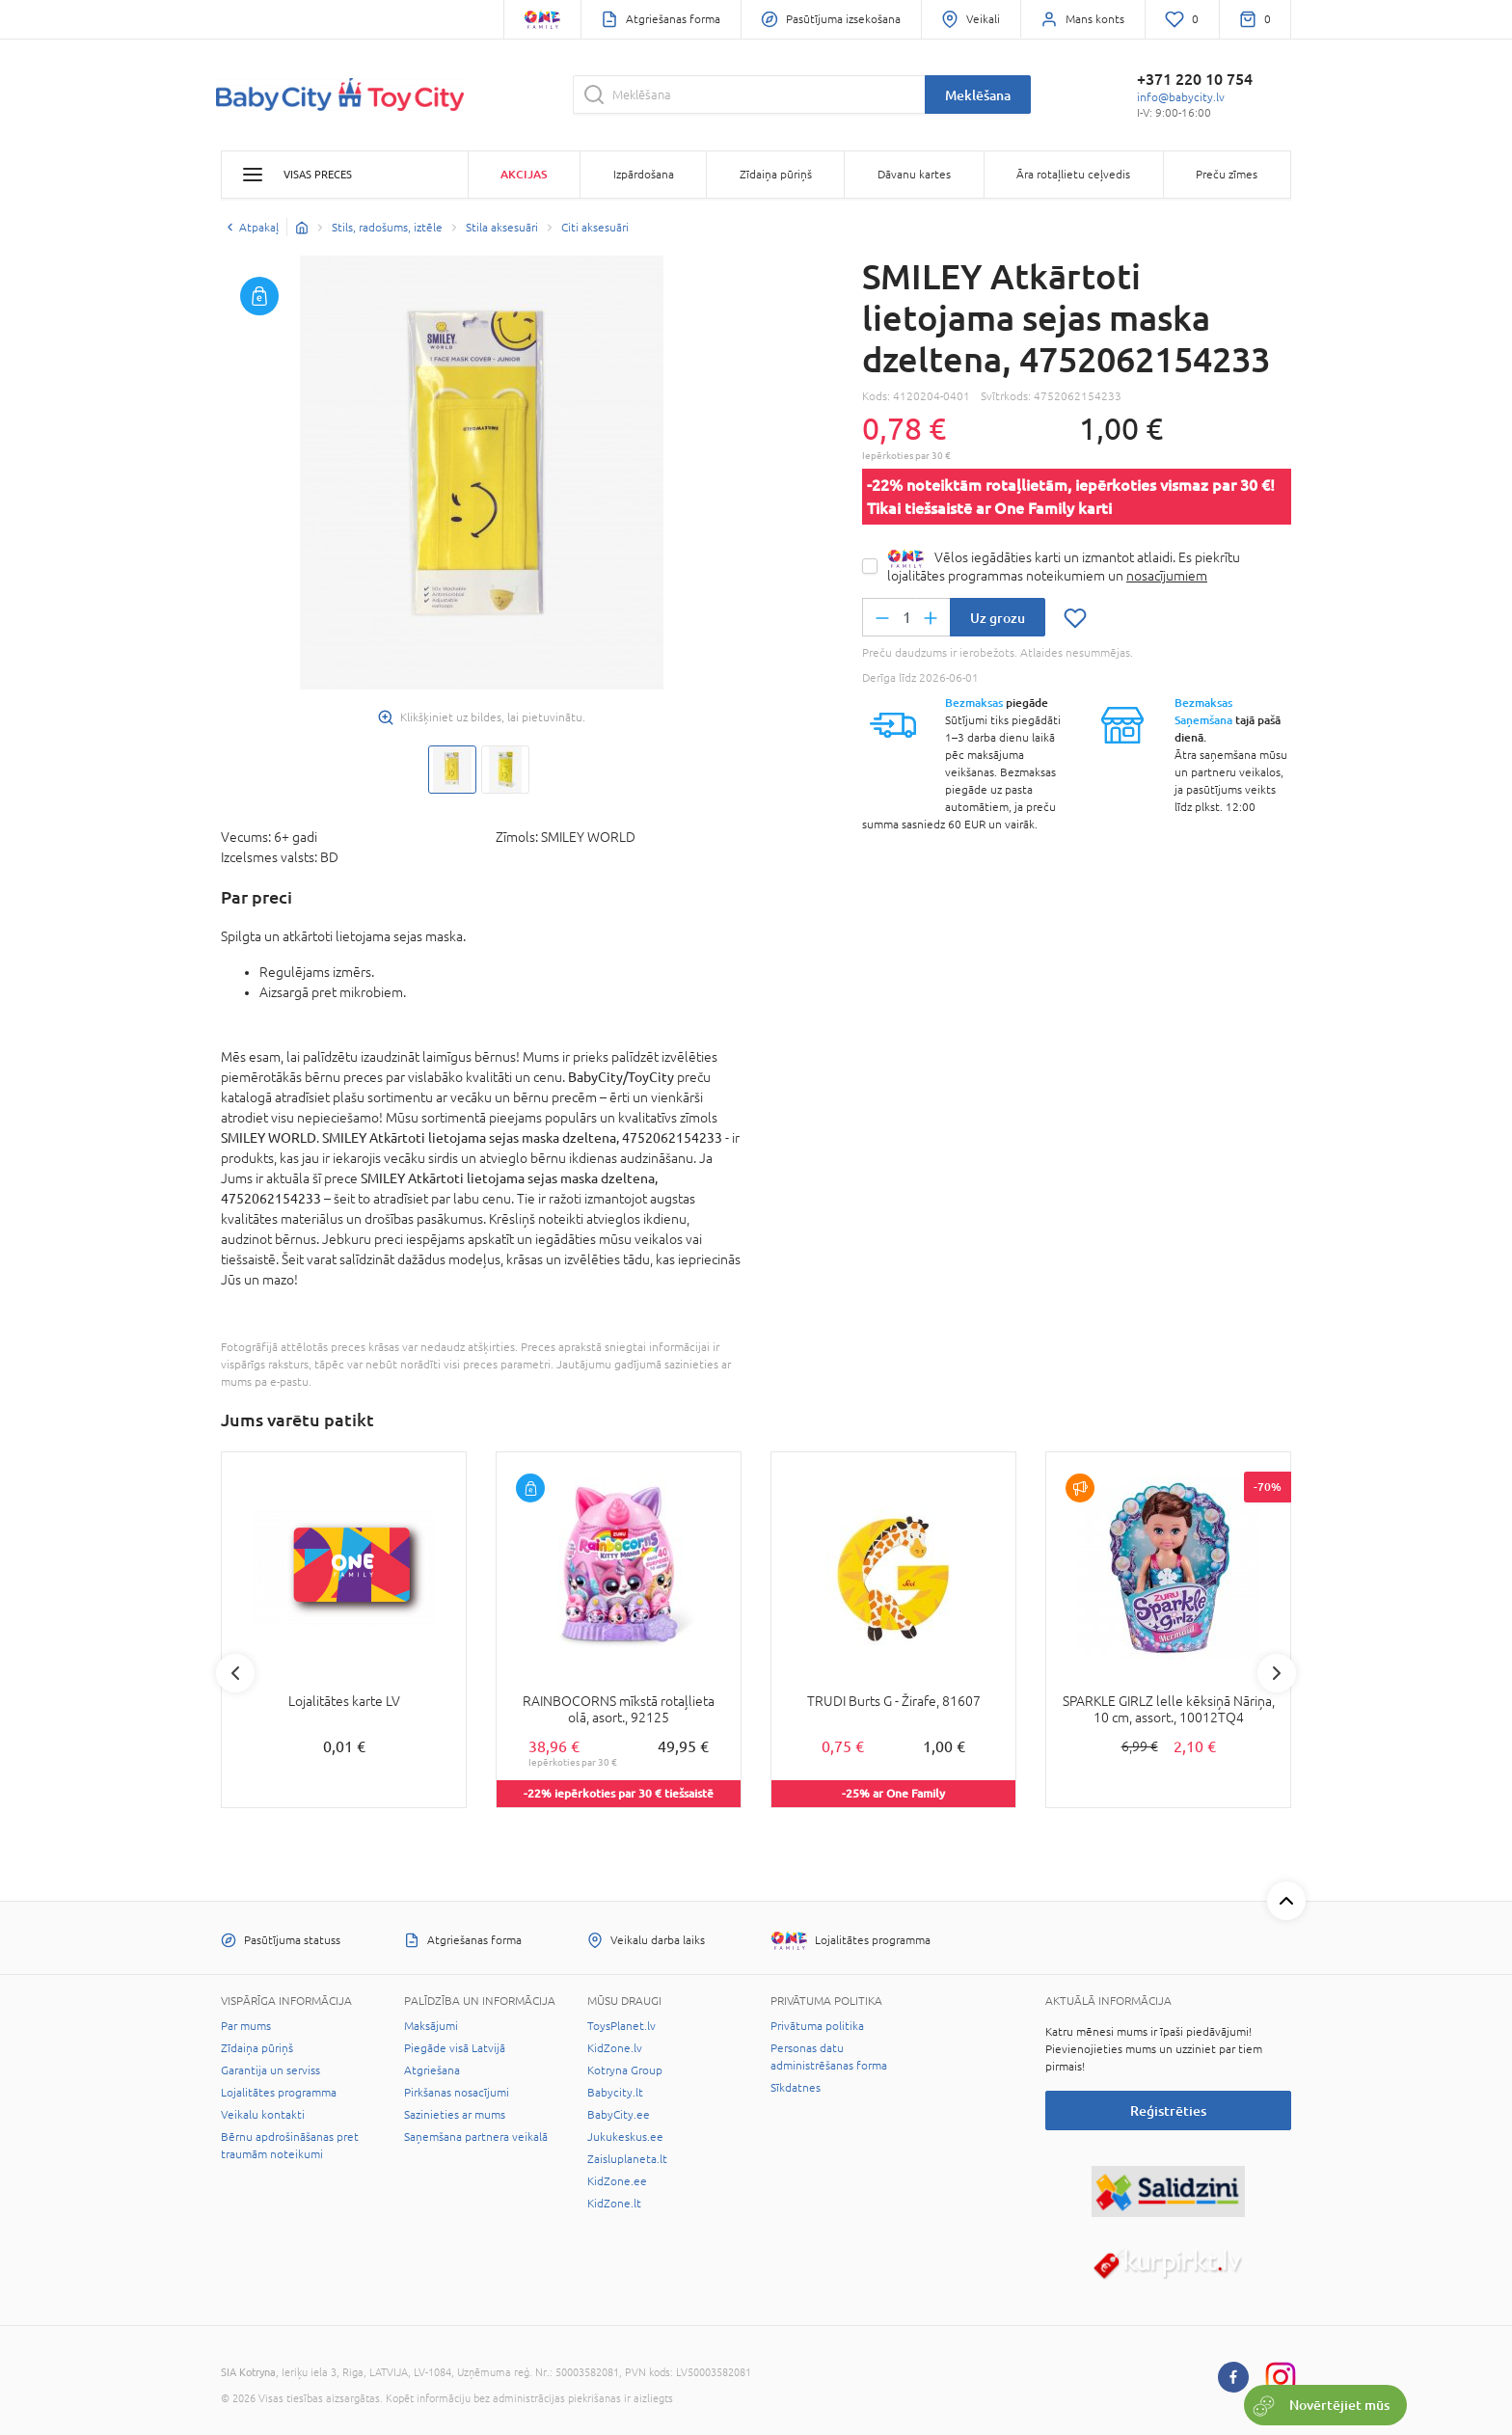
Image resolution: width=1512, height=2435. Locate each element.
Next (1276, 1673)
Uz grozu (997, 617)
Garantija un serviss (270, 2070)
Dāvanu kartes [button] (914, 174)
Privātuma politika (817, 2026)
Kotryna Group (624, 2070)
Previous (235, 1673)
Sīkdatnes (795, 2088)
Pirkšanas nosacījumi (456, 2092)
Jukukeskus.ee (625, 2137)
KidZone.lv (614, 2048)
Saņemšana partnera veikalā (476, 2137)
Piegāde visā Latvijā (454, 2048)
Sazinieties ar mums (454, 2115)
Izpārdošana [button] (643, 174)
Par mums (246, 2026)
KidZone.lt (614, 2203)
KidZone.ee (617, 2181)
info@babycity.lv (1181, 97)
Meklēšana (978, 95)
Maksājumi (431, 2026)
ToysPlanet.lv (621, 2026)
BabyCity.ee (618, 2115)
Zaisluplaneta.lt (627, 2159)
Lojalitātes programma (279, 2092)
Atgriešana (432, 2070)
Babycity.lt (615, 2092)
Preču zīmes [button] (1226, 174)
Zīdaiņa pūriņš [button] (776, 174)
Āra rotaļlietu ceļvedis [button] (1073, 174)
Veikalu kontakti (263, 2115)
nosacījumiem (1166, 575)
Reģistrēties (1168, 2110)
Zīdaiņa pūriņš (257, 2048)
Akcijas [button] (523, 174)
